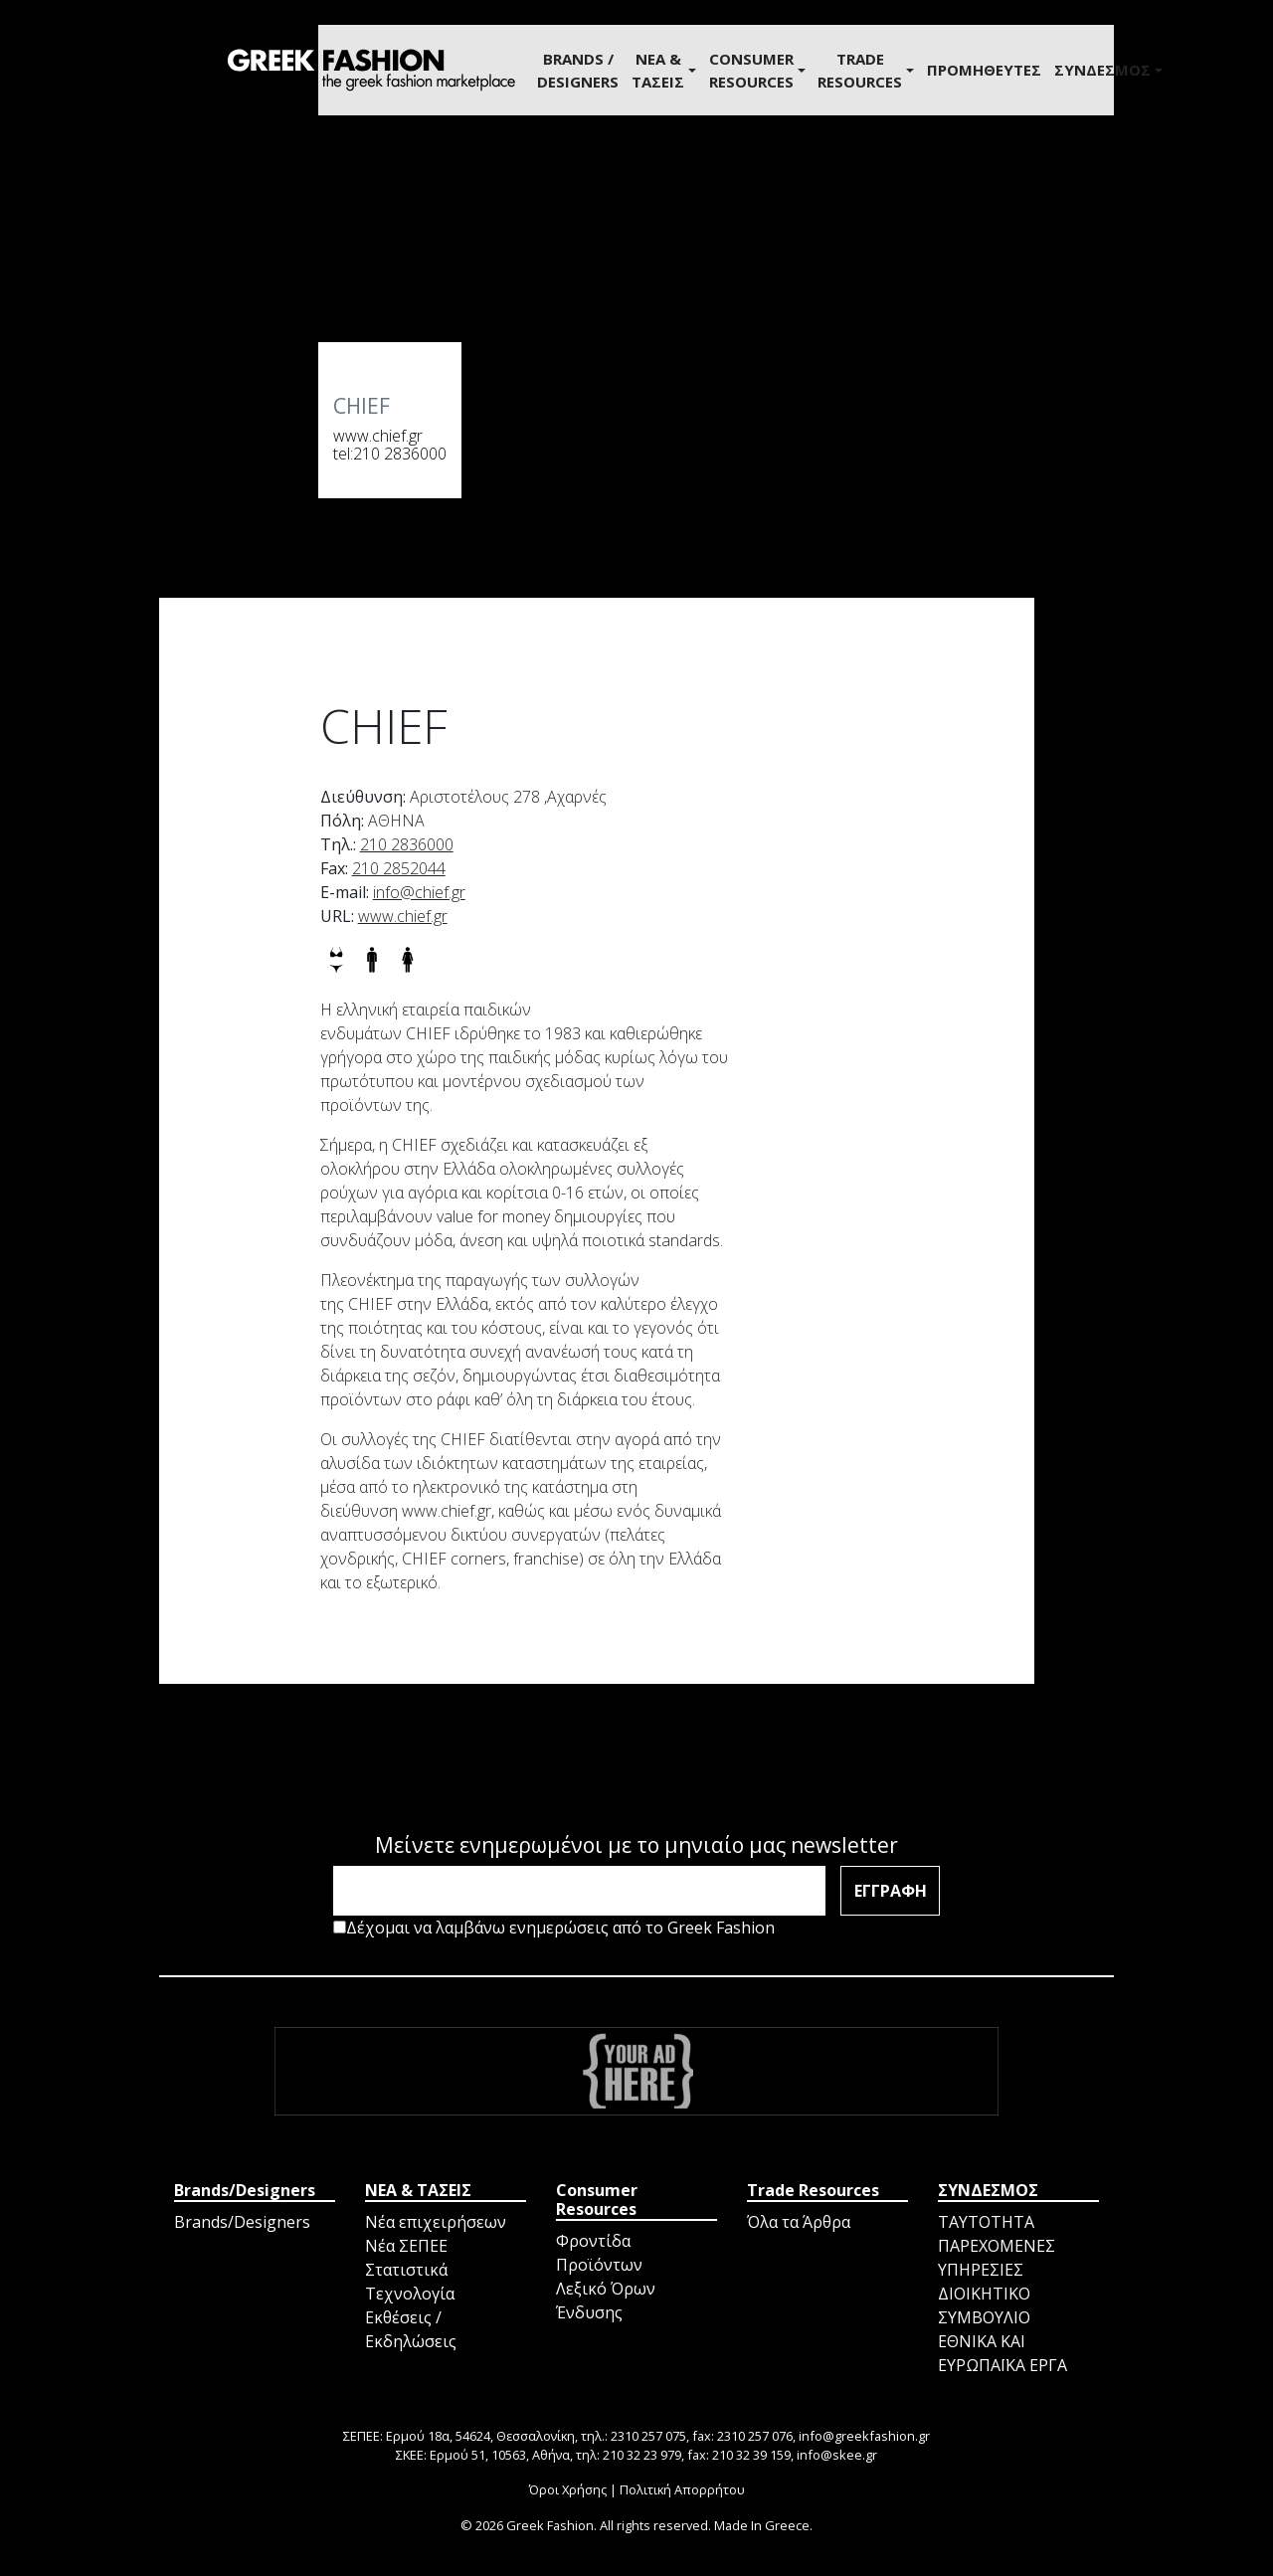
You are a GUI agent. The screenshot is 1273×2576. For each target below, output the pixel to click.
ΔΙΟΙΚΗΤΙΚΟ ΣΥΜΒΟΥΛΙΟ (984, 2305)
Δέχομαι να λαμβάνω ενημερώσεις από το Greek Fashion (554, 1927)
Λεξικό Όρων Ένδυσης (605, 2300)
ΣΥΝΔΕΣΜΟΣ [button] (1102, 70)
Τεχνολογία (410, 2293)
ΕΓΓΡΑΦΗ (890, 1891)
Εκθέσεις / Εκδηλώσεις (410, 2329)
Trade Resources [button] (860, 70)
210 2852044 (399, 868)
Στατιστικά (406, 2270)
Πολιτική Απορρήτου (682, 2489)
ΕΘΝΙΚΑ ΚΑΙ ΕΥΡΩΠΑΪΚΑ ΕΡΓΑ (1002, 2353)
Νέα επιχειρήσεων (435, 2222)
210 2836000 (407, 844)
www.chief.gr (378, 436)
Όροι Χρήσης (568, 2489)
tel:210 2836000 (390, 453)
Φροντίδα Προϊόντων (599, 2253)
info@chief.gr (419, 892)
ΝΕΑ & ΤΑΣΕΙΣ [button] (658, 70)
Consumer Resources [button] (751, 70)
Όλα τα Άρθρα (798, 2222)
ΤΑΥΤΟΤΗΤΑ (986, 2222)
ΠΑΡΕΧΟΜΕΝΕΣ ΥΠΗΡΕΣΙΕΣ (996, 2258)
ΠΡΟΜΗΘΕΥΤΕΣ (984, 70)
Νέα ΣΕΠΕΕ (406, 2246)
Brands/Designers (242, 2222)
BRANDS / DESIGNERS (578, 70)
